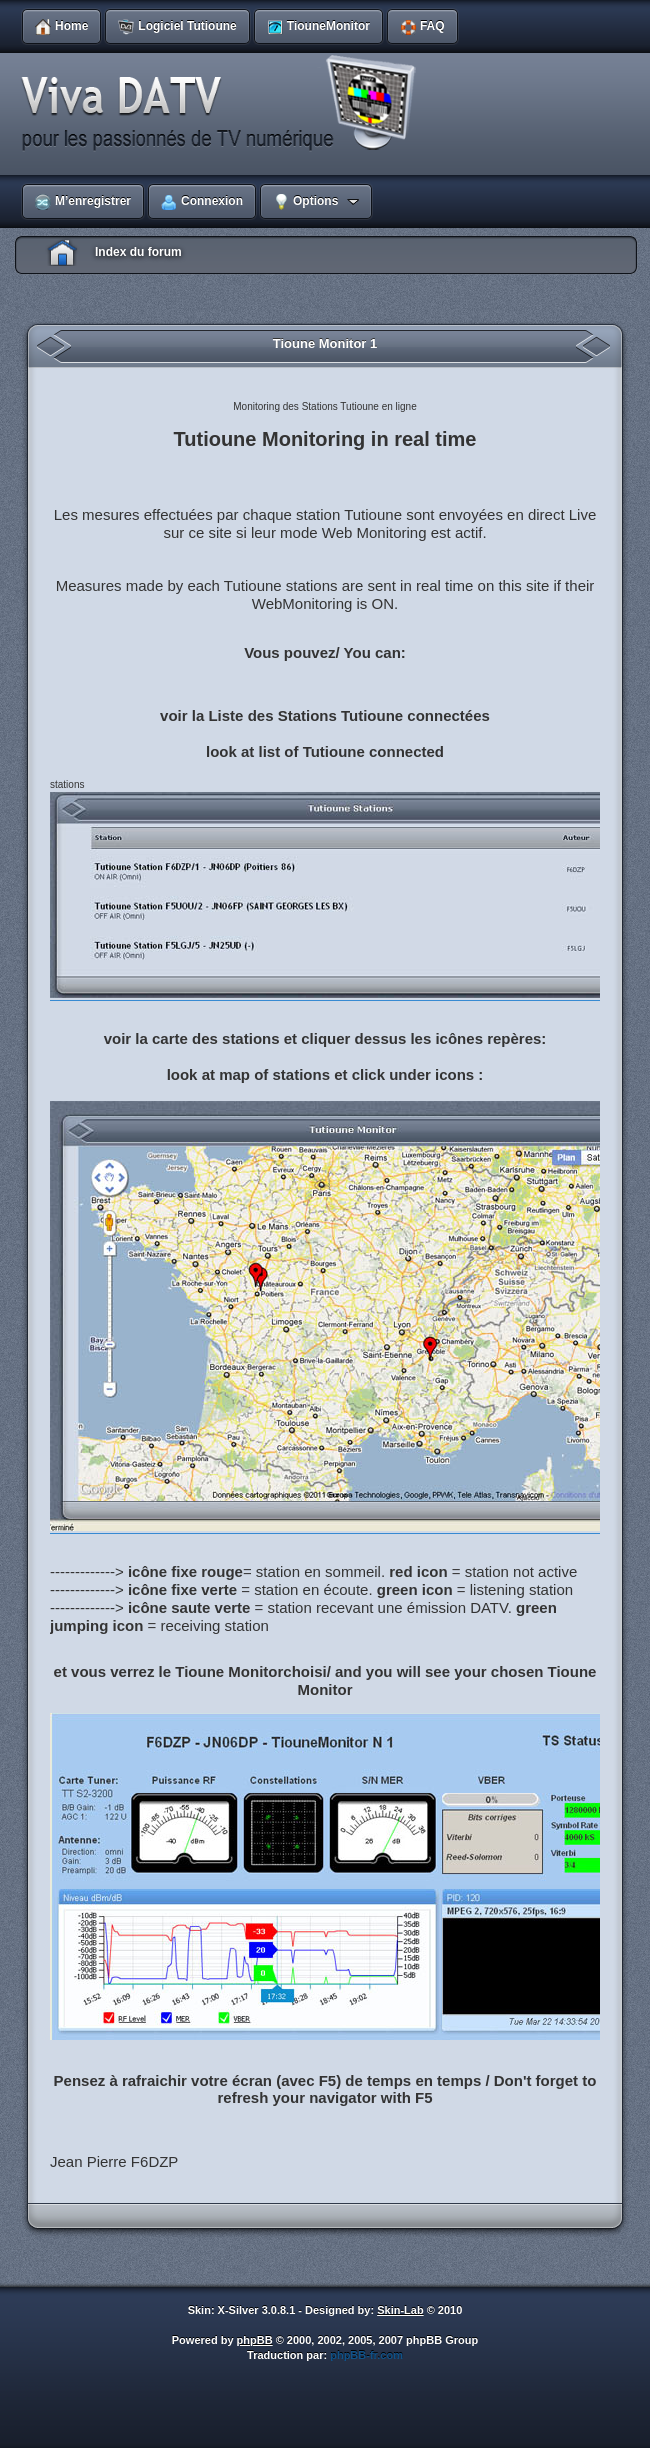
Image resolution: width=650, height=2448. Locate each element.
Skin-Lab (400, 2310)
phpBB (255, 2340)
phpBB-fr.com (366, 2355)
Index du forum (138, 252)
